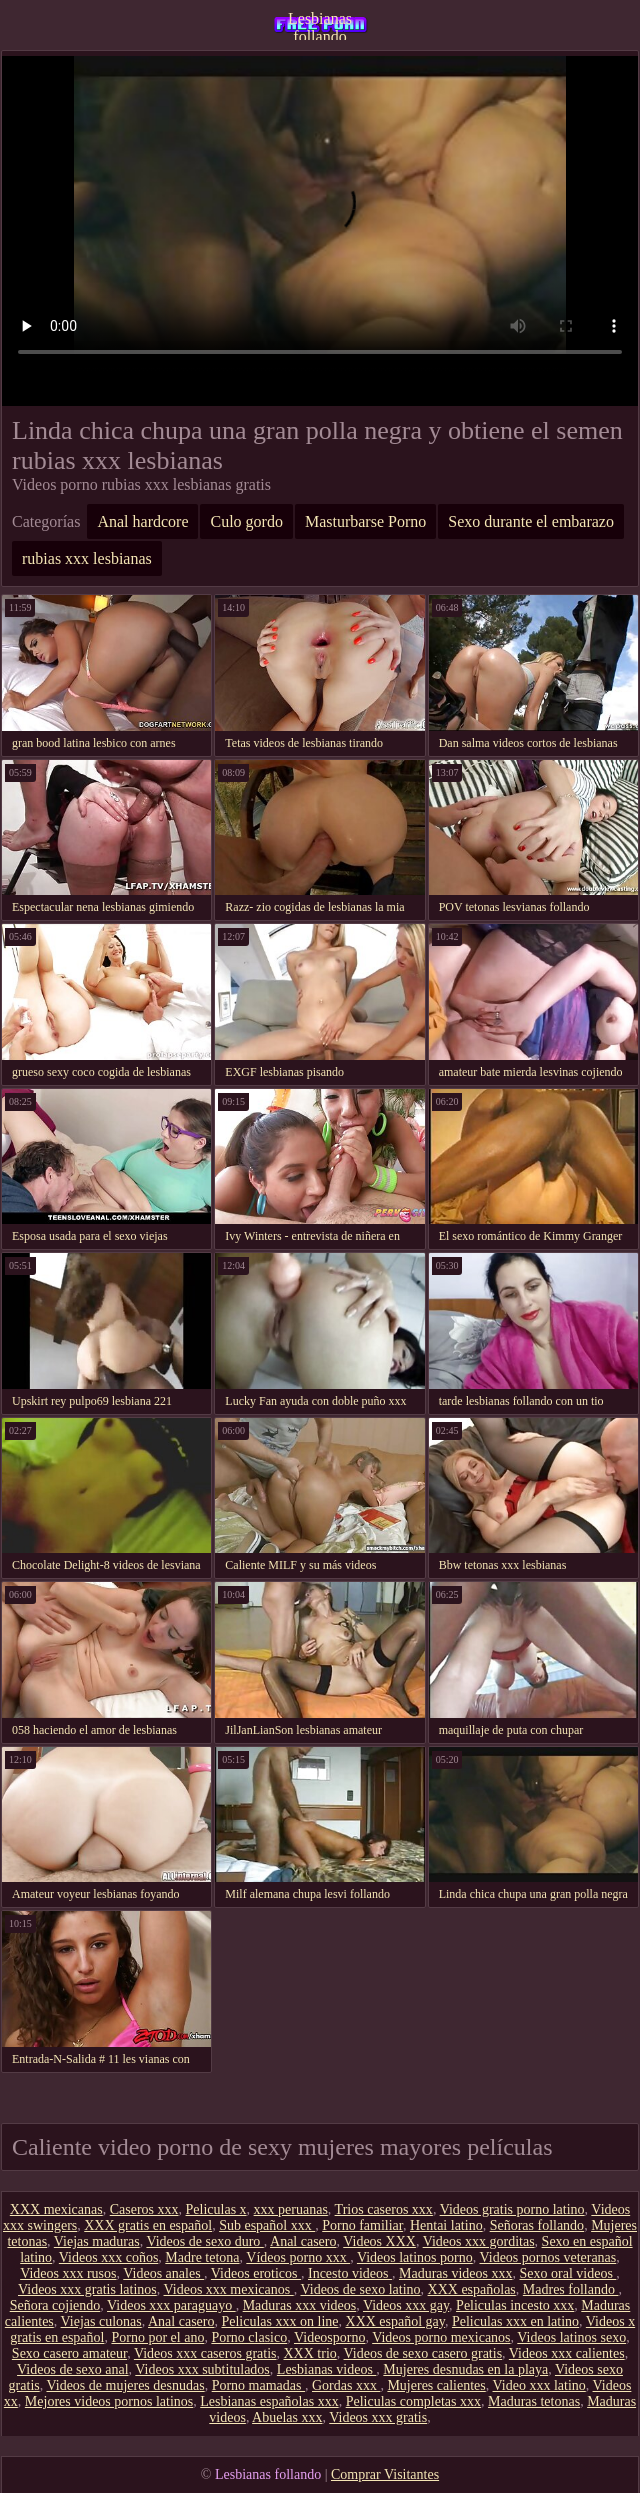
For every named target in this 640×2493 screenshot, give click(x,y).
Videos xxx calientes (567, 2353)
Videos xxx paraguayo (171, 2305)
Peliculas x (216, 2209)
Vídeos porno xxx (298, 2257)
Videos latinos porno (415, 2257)
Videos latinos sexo (571, 2337)
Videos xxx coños (108, 2257)
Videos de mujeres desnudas (125, 2385)
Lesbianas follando (320, 25)
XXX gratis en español (148, 2225)
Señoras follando (537, 2225)
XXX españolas (472, 2289)
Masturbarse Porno (365, 521)
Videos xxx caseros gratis (205, 2353)
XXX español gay (395, 2321)
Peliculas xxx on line (279, 2321)
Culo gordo (246, 521)
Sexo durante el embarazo (531, 521)
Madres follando (571, 2289)
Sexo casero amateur (69, 2353)
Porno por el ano (157, 2337)
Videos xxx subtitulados (202, 2369)
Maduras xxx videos (300, 2305)
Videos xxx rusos (68, 2273)
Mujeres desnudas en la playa (465, 2369)
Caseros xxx (144, 2209)
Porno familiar (362, 2225)
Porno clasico (249, 2337)
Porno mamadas (258, 2385)
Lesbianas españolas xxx (269, 2401)
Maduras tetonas (534, 2401)
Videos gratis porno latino (512, 2209)
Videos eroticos (256, 2273)
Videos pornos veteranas (547, 2257)
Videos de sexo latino (360, 2289)
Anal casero (303, 2241)
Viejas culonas (101, 2321)
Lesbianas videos (327, 2369)
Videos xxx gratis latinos (87, 2289)
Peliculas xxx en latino (515, 2321)
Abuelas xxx (287, 2417)
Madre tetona (202, 2257)
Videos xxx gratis (378, 2417)
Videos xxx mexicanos (229, 2289)
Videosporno (329, 2337)
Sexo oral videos (568, 2273)
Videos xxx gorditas (479, 2241)
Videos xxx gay (406, 2305)
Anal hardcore (142, 521)
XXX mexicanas (56, 2209)
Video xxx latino (539, 2385)
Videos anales (163, 2273)
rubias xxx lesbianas (87, 558)
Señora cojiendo (55, 2305)
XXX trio (310, 2353)
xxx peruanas (291, 2209)
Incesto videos (350, 2273)
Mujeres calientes (436, 2385)
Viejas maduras (97, 2241)
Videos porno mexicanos (441, 2337)
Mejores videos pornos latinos (109, 2401)
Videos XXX (379, 2241)
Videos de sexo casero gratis (423, 2353)
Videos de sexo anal (73, 2369)
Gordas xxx (346, 2385)
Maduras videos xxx (456, 2273)
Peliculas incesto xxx (515, 2305)
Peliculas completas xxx (413, 2401)
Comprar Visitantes (385, 2474)
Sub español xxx (267, 2225)
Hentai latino (446, 2225)
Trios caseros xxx (384, 2209)
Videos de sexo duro (204, 2241)
